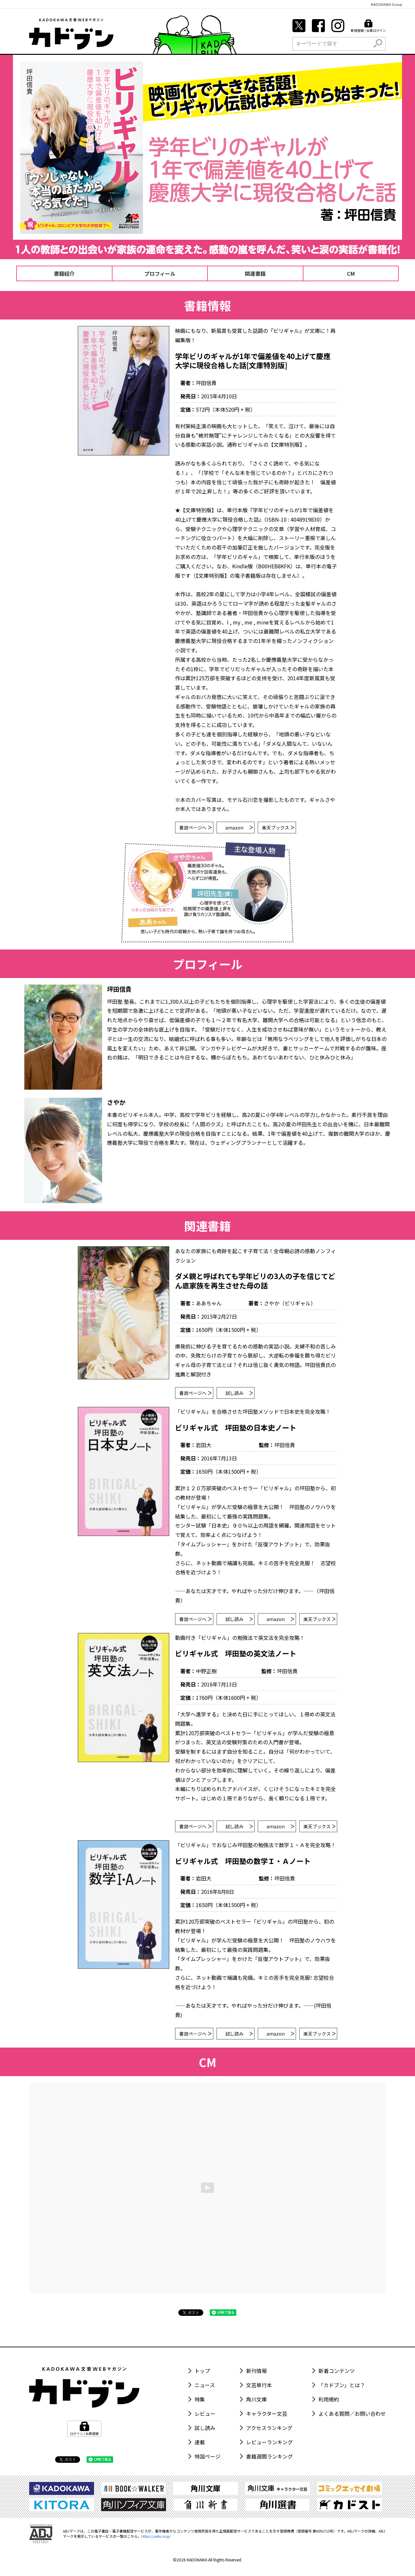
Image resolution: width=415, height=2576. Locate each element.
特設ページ (207, 2456)
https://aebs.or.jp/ (156, 2536)
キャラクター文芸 (266, 2413)
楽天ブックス (278, 827)
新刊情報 (256, 2371)
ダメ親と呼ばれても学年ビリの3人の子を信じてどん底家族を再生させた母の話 (255, 1280)
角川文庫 (256, 2399)
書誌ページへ (195, 827)
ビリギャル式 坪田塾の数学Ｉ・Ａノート (243, 1861)
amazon (239, 827)
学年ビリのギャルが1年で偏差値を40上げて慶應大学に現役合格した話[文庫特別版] (252, 360)
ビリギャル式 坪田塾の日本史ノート (235, 1427)
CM (351, 273)
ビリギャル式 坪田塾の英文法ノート (235, 1653)
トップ (202, 2371)
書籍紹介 (64, 273)
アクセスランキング (269, 2428)
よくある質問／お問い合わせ (352, 2413)
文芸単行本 (259, 2385)
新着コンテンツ (336, 2371)
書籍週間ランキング (269, 2456)
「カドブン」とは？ (341, 2385)
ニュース (205, 2385)
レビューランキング (269, 2442)
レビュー (205, 2413)
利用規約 (328, 2399)
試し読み (239, 1393)
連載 (200, 2442)
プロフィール (159, 273)
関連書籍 (255, 273)
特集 (200, 2399)
